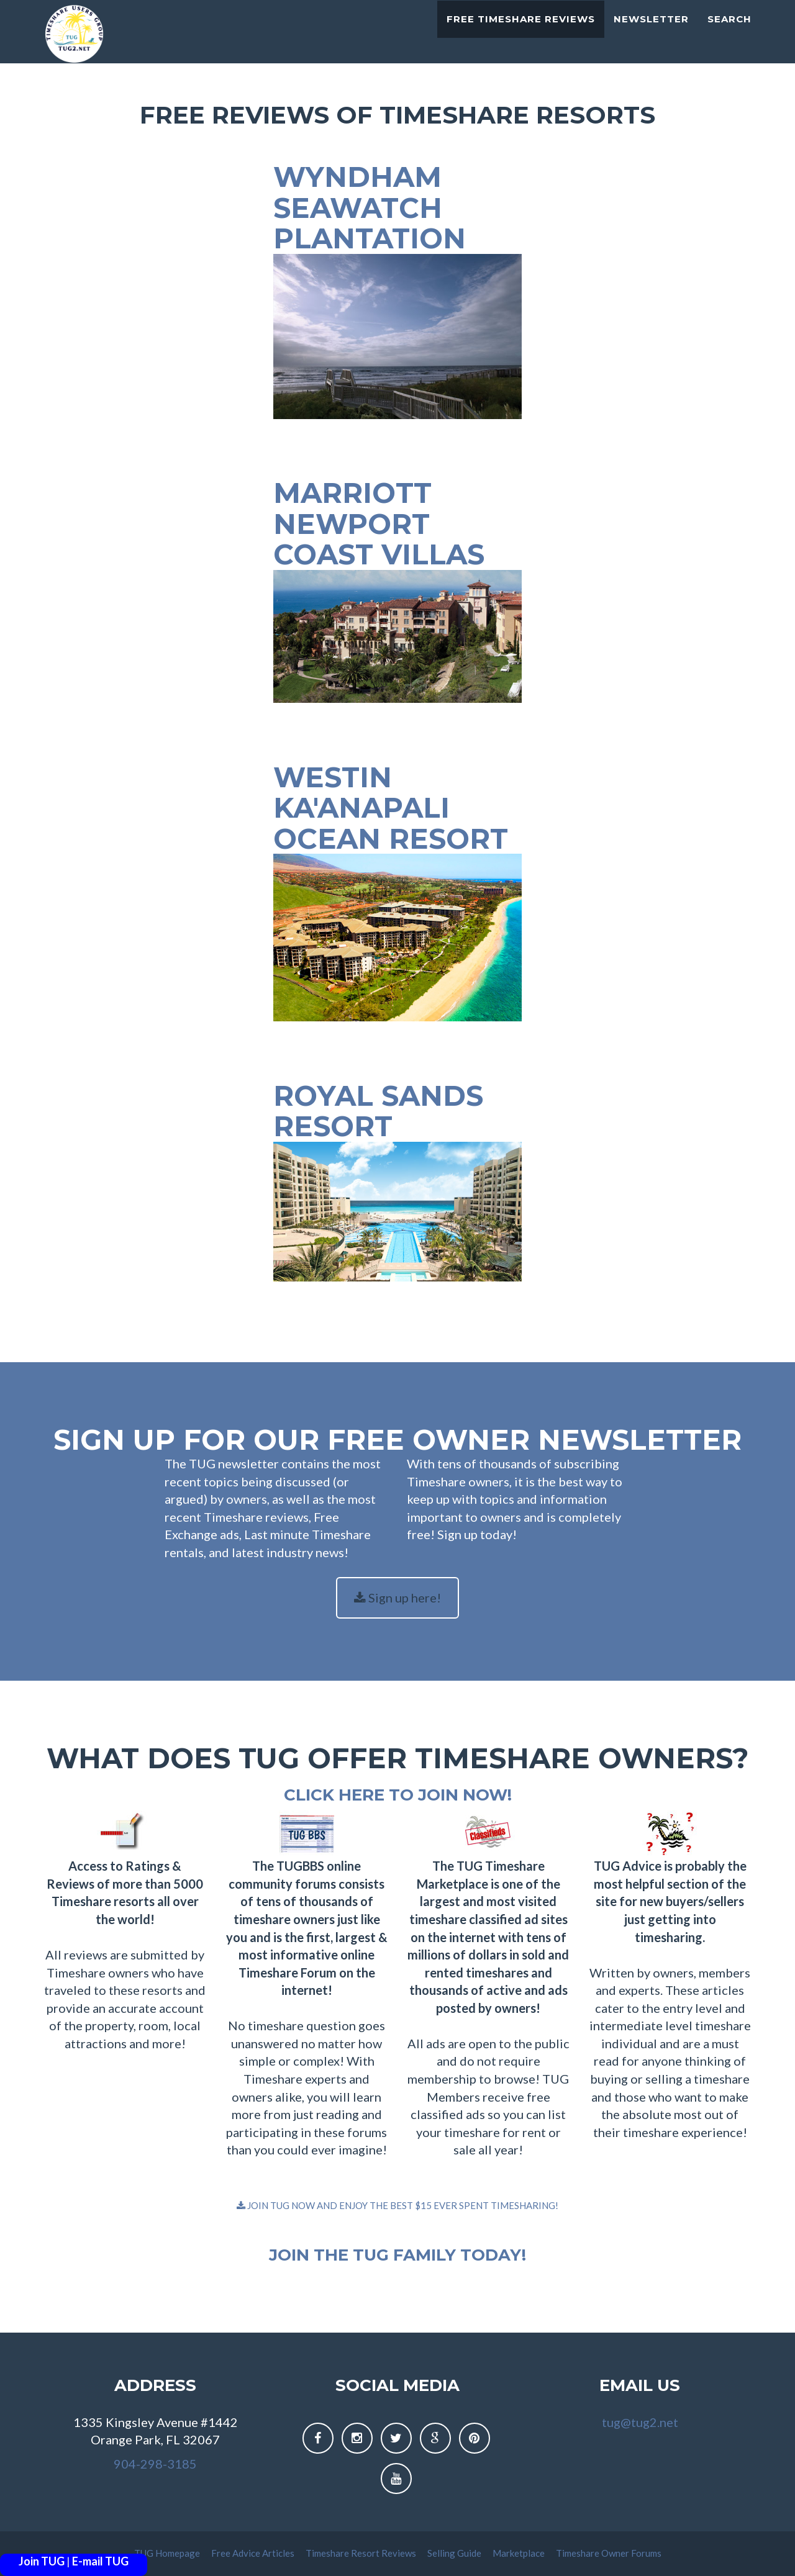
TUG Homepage (168, 2553)
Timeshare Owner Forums (608, 2553)
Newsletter (651, 34)
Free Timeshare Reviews (521, 34)
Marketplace (520, 2553)
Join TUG (42, 2561)
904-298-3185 (155, 2463)
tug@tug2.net (640, 2422)
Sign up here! (397, 1597)
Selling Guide (455, 2553)
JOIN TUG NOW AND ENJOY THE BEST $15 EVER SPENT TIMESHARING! (397, 2205)
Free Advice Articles (253, 2553)
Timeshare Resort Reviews (362, 2553)
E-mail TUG (100, 2561)
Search (729, 34)
